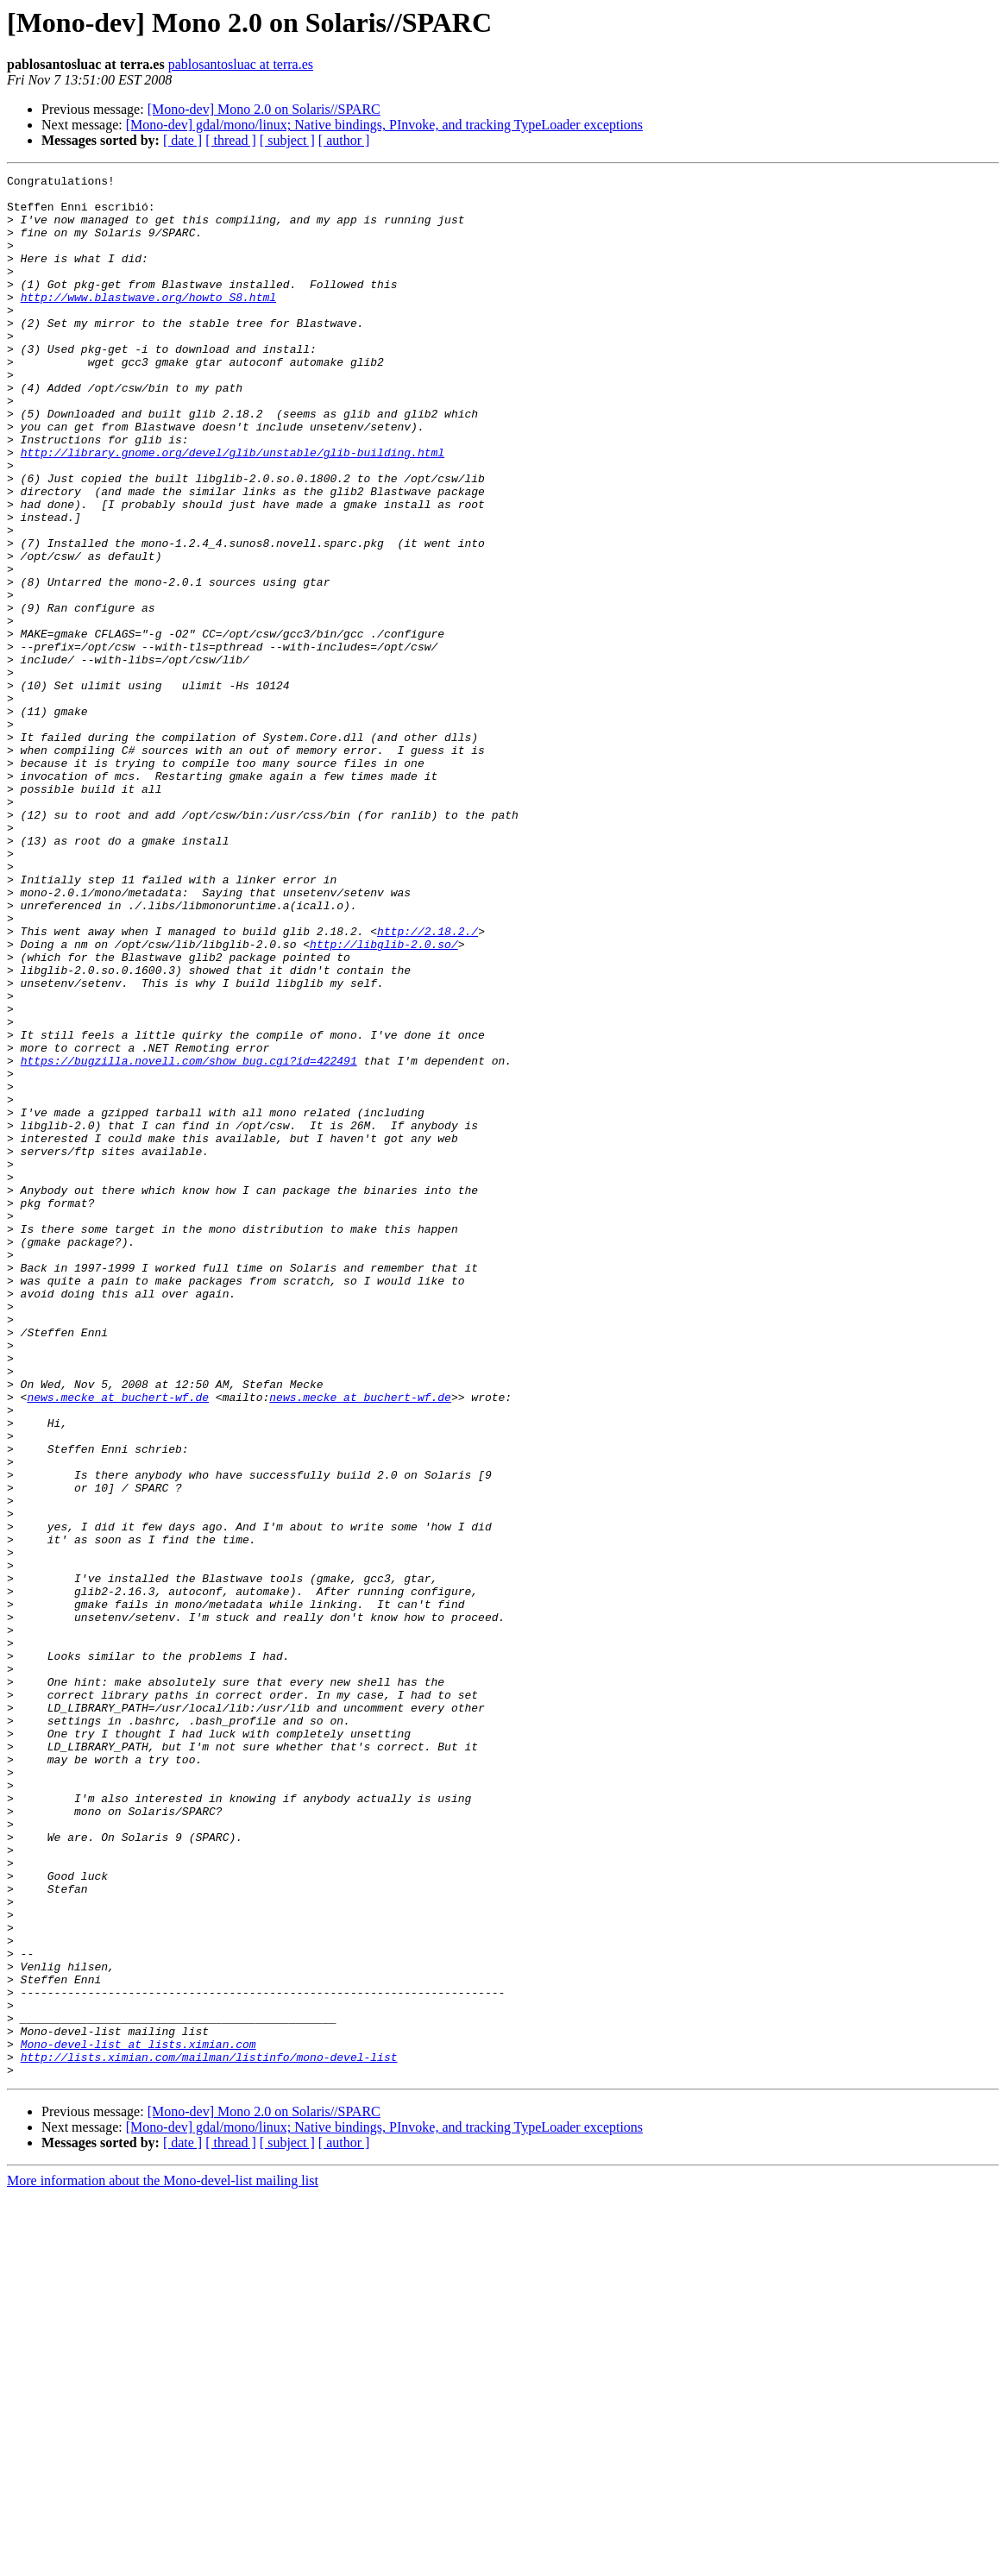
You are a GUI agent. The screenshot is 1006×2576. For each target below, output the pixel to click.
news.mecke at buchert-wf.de (118, 1642)
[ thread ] (230, 140)
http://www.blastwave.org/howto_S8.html (148, 322)
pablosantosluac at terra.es (240, 64)
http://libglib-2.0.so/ (384, 1099)
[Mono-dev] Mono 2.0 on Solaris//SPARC (264, 109)
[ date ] (182, 140)
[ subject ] (287, 140)
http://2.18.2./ (427, 1083)
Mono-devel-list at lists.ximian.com (138, 2419)
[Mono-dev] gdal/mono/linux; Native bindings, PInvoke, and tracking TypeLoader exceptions (384, 124)
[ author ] (344, 140)
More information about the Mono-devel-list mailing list (162, 2561)
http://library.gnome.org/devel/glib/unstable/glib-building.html (232, 509)
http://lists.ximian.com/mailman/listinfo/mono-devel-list (209, 2434)
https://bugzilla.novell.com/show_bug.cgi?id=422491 (189, 1239)
